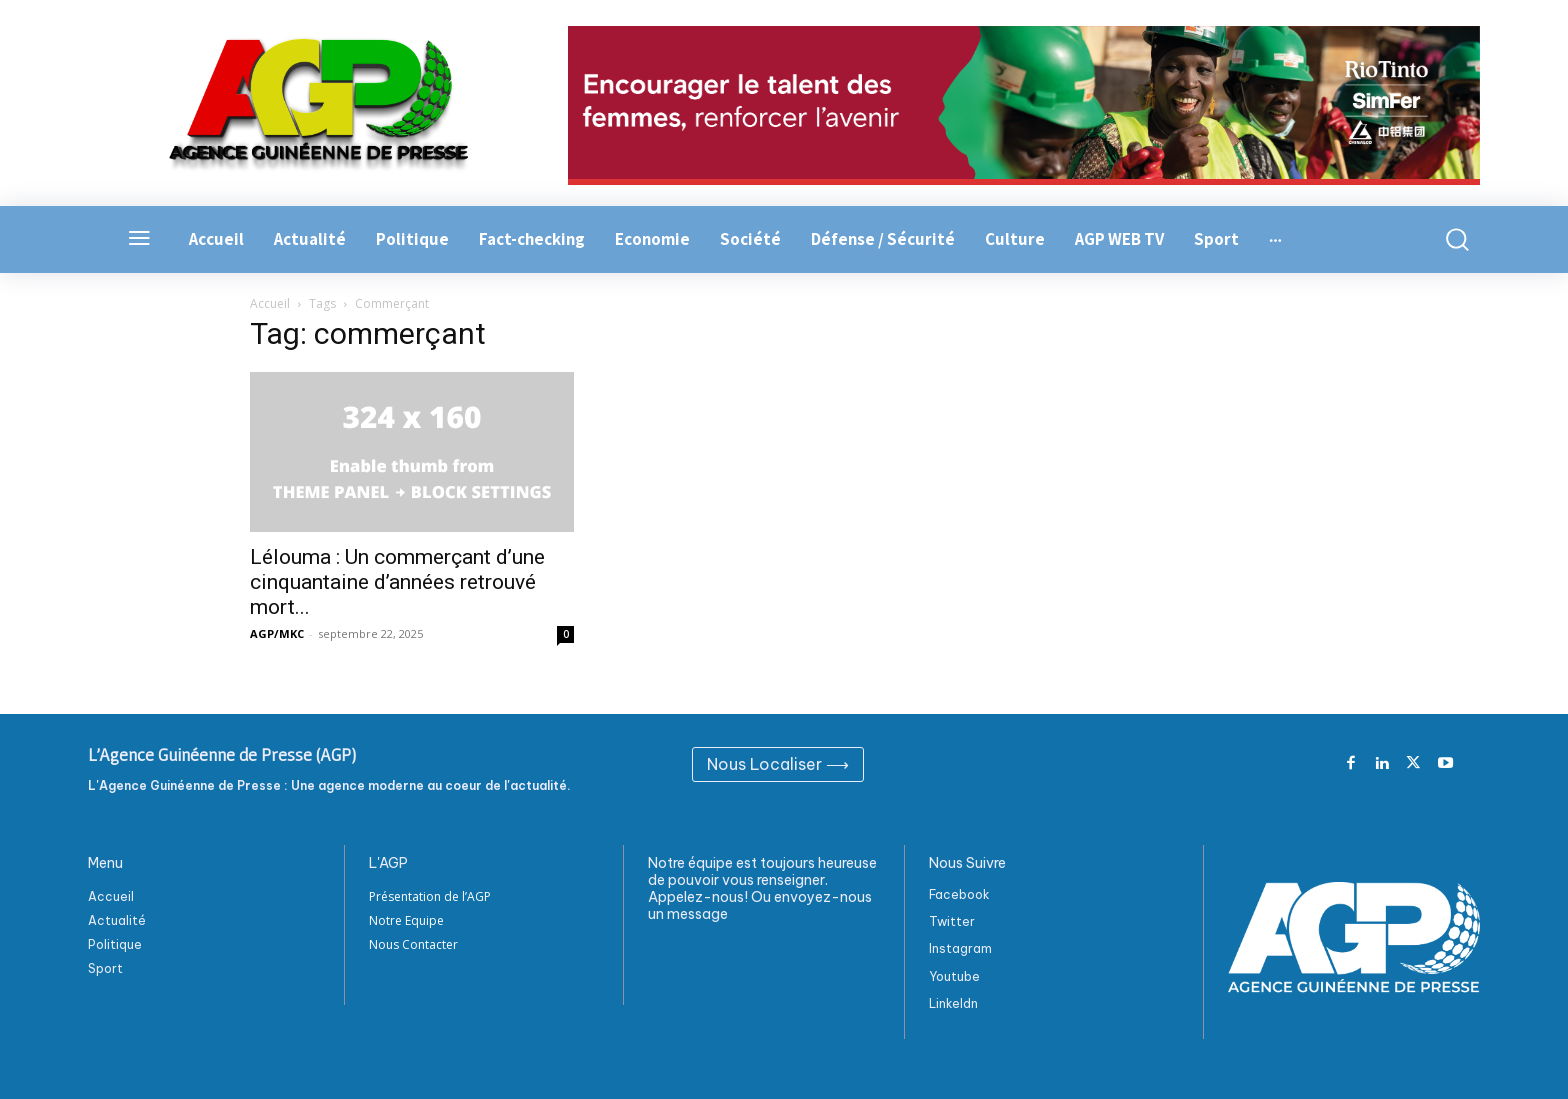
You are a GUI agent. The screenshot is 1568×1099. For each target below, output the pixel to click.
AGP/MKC (277, 633)
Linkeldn (953, 1003)
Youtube (954, 976)
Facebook (959, 894)
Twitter (952, 921)
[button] (1446, 239)
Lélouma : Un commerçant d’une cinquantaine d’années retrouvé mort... (397, 582)
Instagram (960, 948)
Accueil (270, 303)
